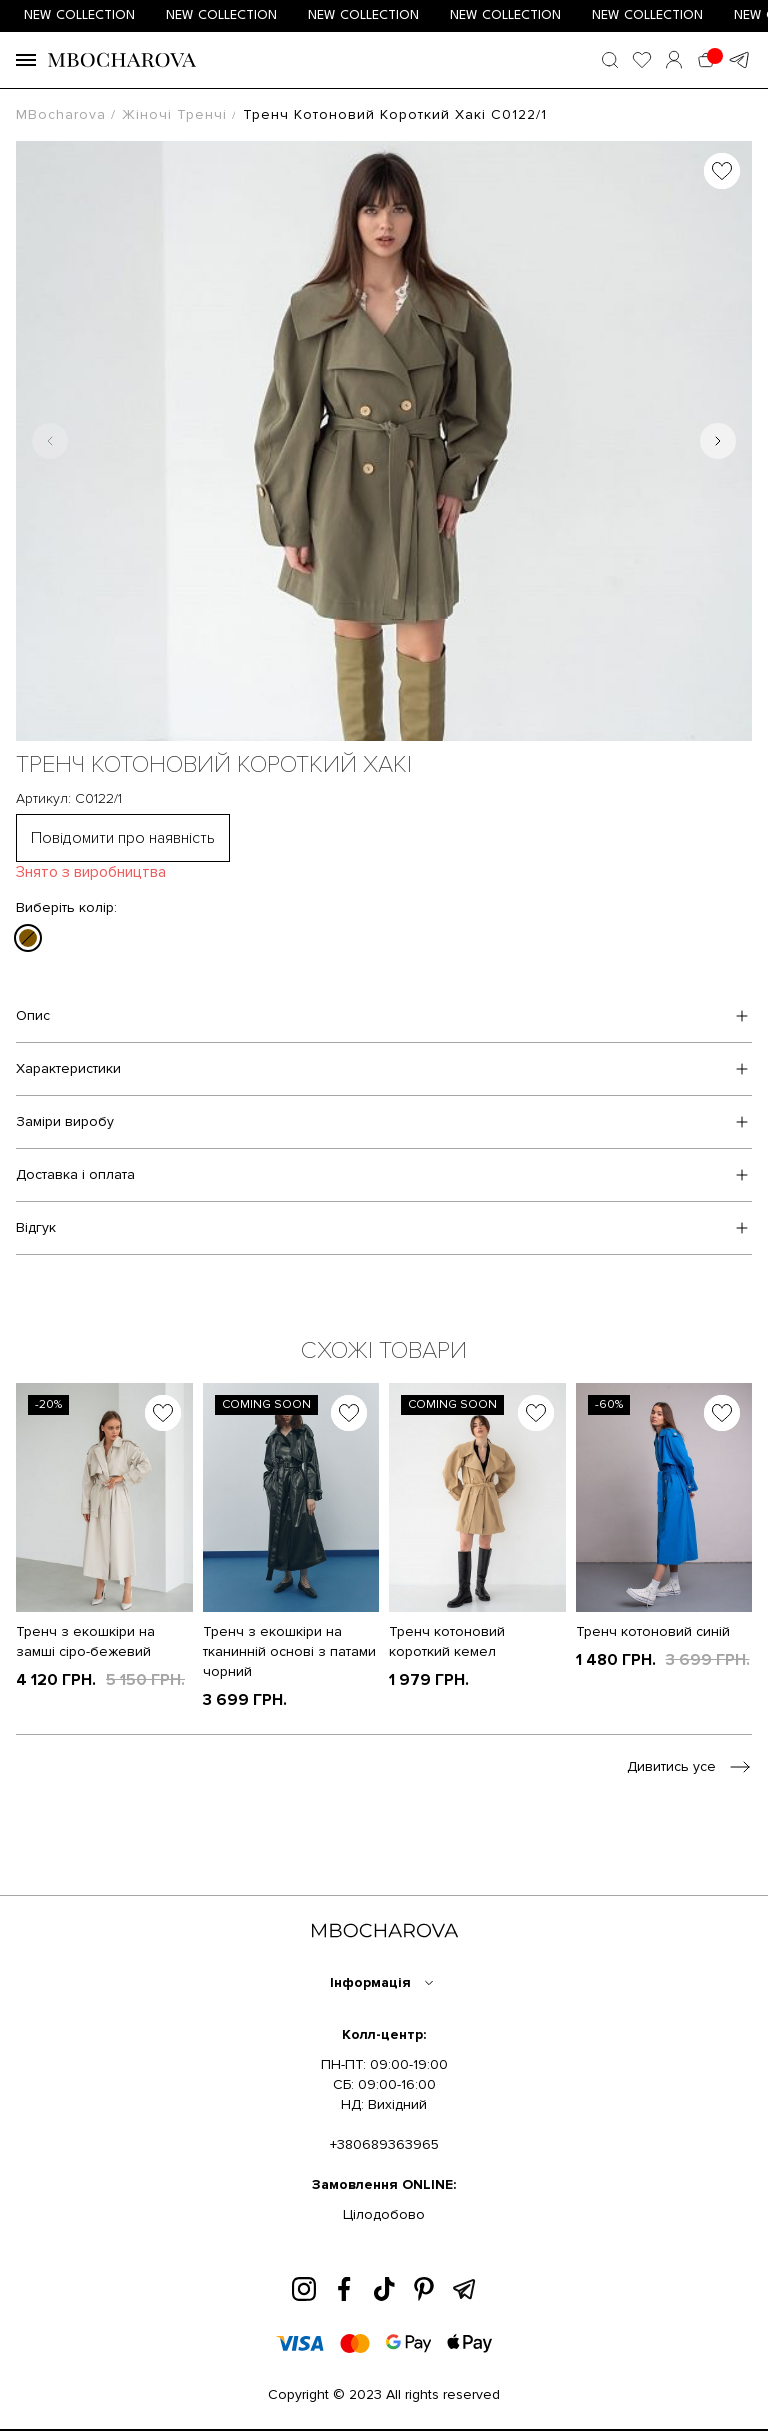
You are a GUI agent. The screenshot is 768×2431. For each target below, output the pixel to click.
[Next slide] (718, 441)
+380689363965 (384, 2144)
